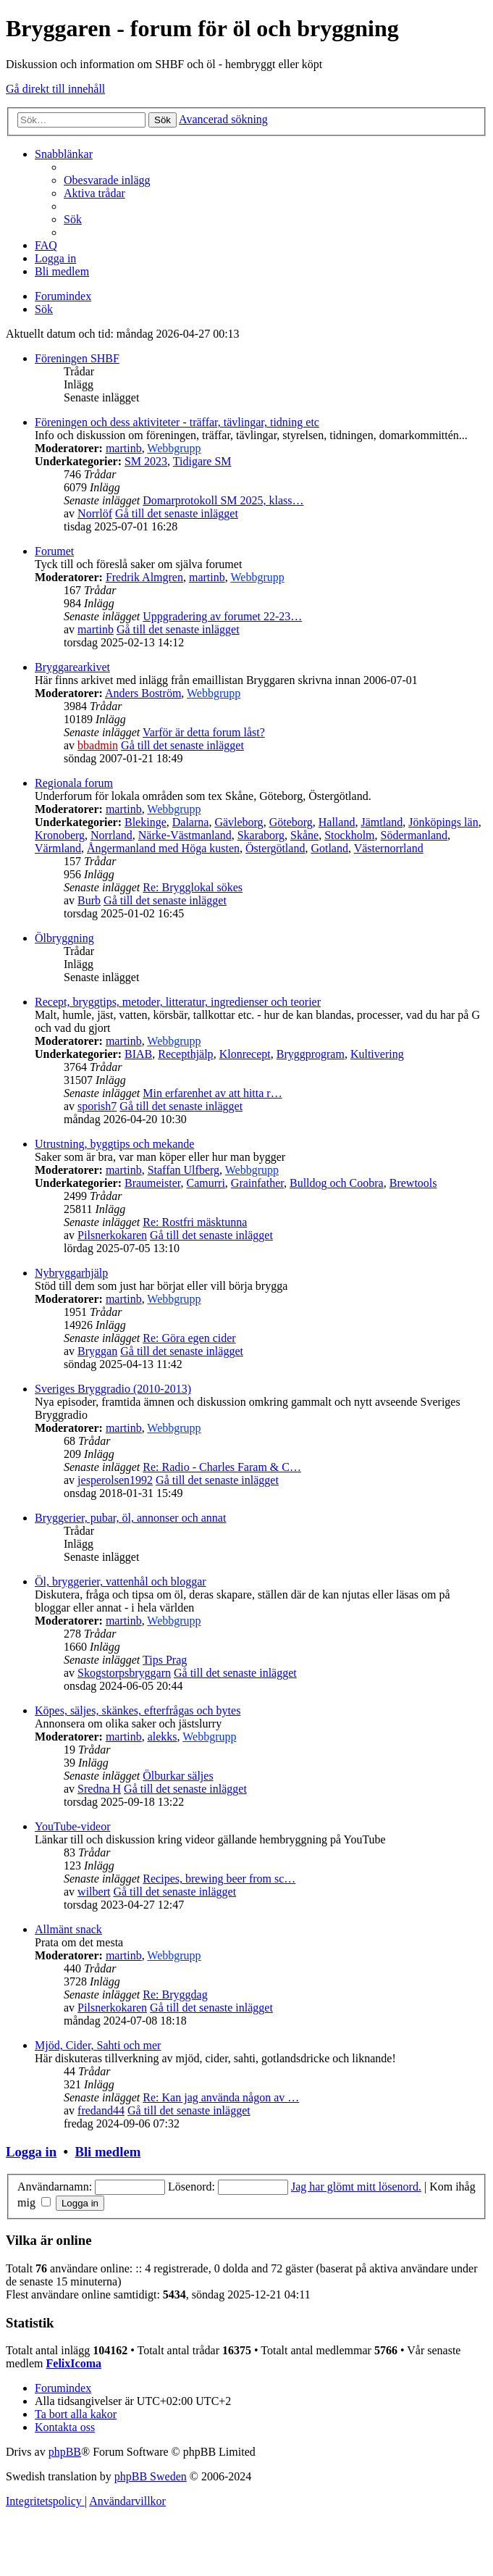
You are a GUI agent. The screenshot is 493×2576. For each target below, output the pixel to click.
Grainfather (257, 1183)
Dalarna (190, 822)
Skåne (304, 835)
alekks (162, 1736)
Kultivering (377, 1054)
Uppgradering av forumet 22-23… (222, 616)
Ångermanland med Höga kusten (163, 848)
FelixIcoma (73, 2363)
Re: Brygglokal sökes (193, 887)
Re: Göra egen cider (189, 1338)
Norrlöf (94, 513)
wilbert (93, 1891)
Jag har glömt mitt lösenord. (356, 2186)
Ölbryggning (64, 938)
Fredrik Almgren (144, 577)
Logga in (31, 2151)
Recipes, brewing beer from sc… (219, 1878)
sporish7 (97, 1106)
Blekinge (146, 822)
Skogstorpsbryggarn (124, 1673)
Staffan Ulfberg (183, 1170)
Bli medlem (107, 2151)
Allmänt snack (68, 1929)
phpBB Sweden (150, 2476)
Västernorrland (389, 848)
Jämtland (382, 822)
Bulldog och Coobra (337, 1183)
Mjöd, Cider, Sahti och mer (98, 2045)
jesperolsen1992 (115, 1480)
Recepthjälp (185, 1054)
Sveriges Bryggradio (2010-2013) (113, 1389)
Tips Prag (165, 1660)
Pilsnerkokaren (112, 1235)
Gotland (329, 848)
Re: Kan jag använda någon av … (221, 2097)
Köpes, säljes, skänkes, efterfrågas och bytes (137, 1710)
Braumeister (153, 1183)
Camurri (206, 1183)
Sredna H (99, 1789)
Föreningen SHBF (77, 358)
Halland (337, 822)
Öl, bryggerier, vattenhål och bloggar (120, 1581)
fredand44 (101, 2110)
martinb (124, 448)
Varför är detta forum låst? (204, 732)
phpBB (65, 2452)
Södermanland (414, 835)
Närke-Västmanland (185, 835)
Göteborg (291, 822)
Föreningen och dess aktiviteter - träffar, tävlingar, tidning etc (177, 422)
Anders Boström (143, 693)
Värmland (58, 848)
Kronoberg (60, 835)
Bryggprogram (311, 1054)
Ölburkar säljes (178, 1776)
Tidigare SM (202, 461)
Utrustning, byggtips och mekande (114, 1144)
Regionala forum (74, 783)
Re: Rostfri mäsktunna (195, 1222)
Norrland (111, 835)
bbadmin (97, 745)
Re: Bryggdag (175, 1994)
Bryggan (97, 1351)
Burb (89, 900)
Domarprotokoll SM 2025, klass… (223, 500)
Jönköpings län (443, 822)
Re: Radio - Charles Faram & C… (222, 1467)
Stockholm (349, 835)
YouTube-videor (72, 1826)
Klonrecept (245, 1054)
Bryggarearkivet (72, 667)
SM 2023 (146, 461)
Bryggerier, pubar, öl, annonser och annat (130, 1518)
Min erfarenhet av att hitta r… (212, 1093)
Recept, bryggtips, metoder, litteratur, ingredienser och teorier (178, 1002)
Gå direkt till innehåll (55, 89)
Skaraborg (261, 835)
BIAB (138, 1054)
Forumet (54, 551)
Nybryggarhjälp (71, 1273)
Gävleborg (238, 822)
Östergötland (275, 848)
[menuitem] (107, 180)
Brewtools (413, 1183)
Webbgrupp (174, 448)
